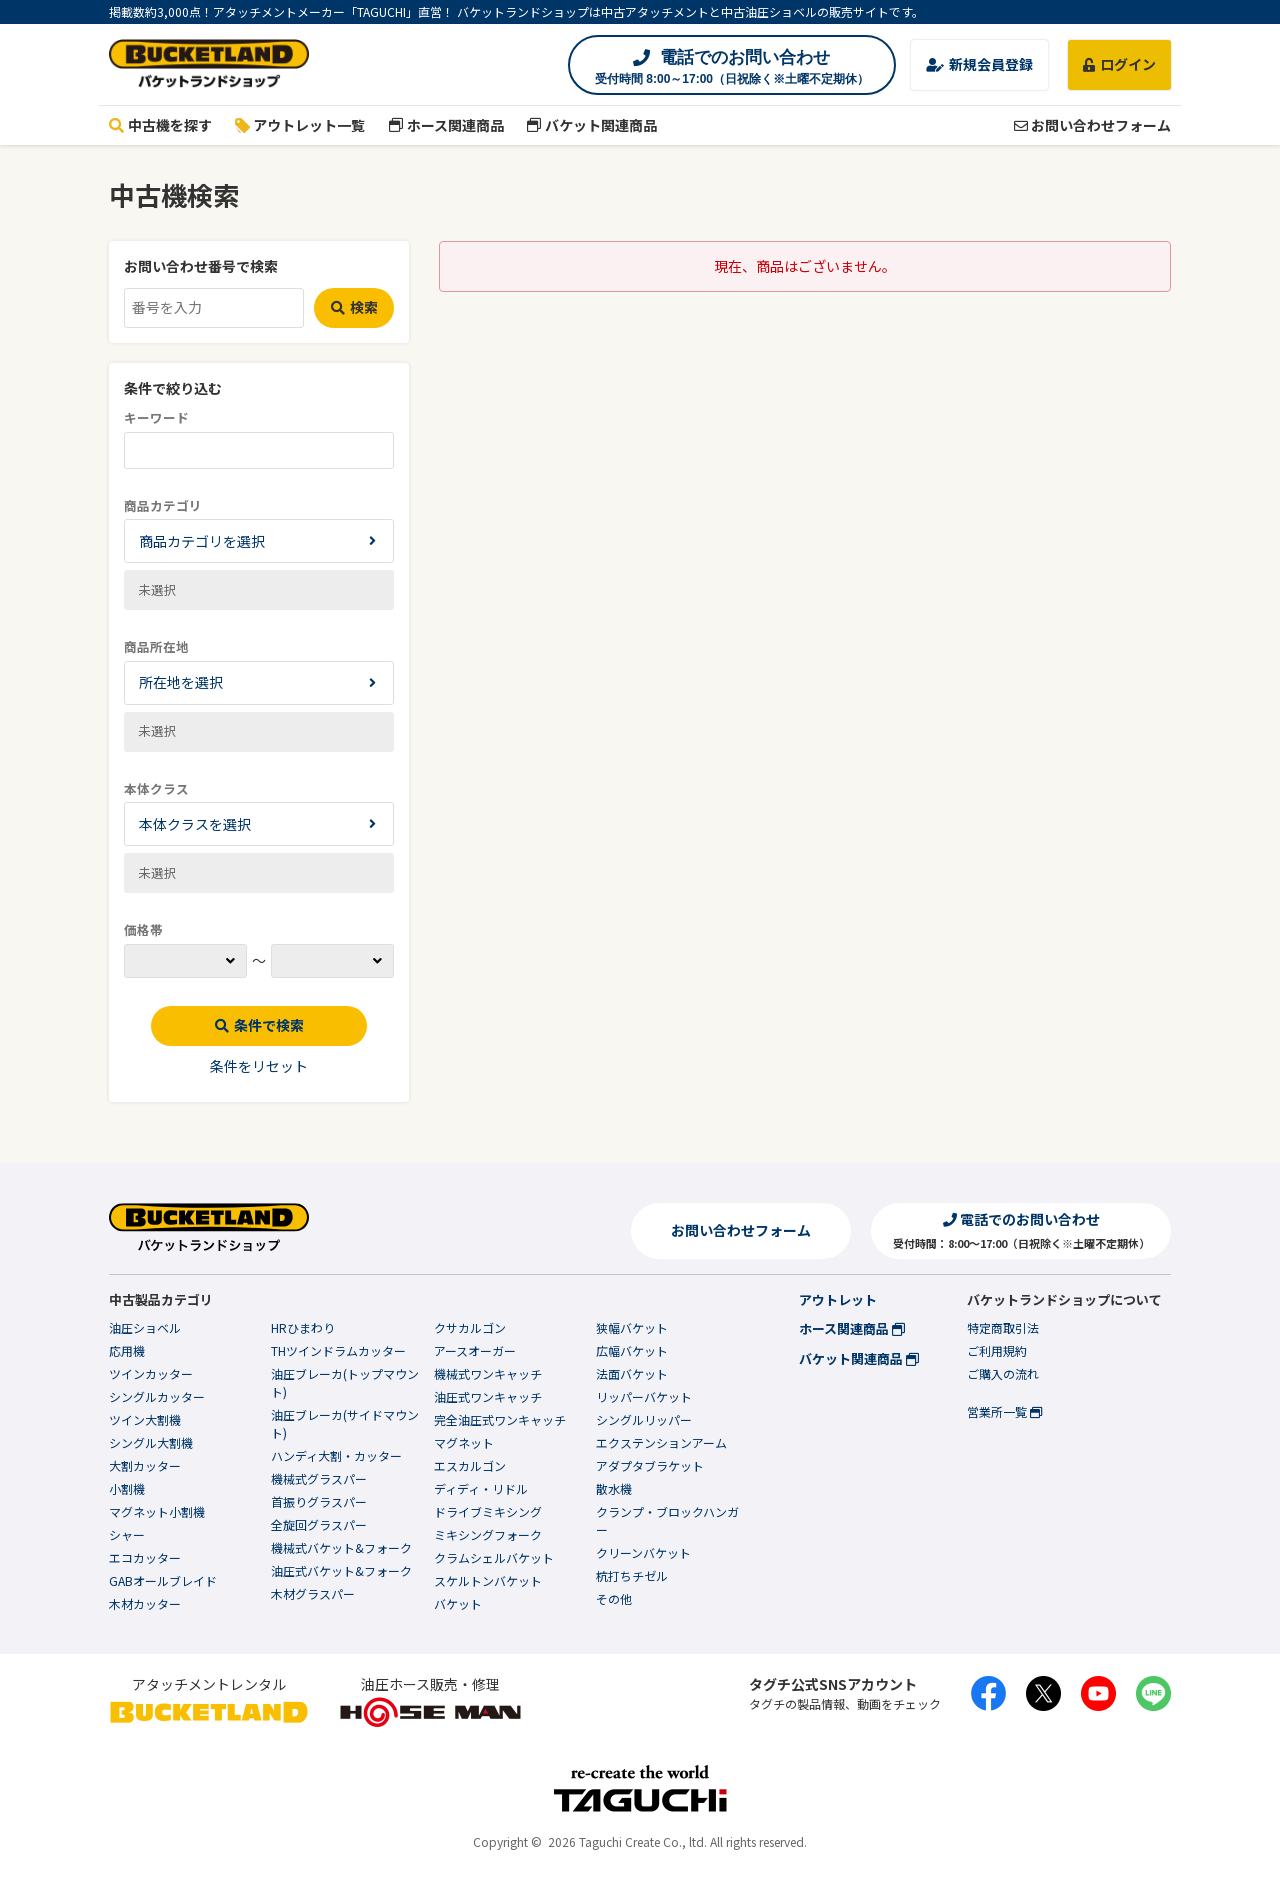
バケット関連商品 (592, 125)
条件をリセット (259, 1066)
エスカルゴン (470, 1465)
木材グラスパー (313, 1593)
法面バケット (632, 1373)
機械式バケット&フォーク (341, 1547)
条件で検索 (259, 1025)
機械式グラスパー (319, 1478)
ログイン (1119, 64)
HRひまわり (303, 1327)
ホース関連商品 (446, 125)
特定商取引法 (1003, 1327)
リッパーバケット (644, 1396)
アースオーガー (475, 1350)
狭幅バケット (632, 1327)
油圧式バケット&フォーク (341, 1570)
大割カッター (145, 1465)
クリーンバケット (643, 1552)
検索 (354, 307)
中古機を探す (160, 125)
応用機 (127, 1350)
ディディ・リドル (481, 1488)
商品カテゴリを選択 (202, 541)
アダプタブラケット (650, 1465)
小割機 (127, 1488)
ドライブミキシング (488, 1511)
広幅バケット (632, 1350)
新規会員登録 (979, 64)
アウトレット (838, 1299)
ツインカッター (151, 1373)
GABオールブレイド (163, 1580)
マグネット (464, 1442)
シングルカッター (157, 1396)
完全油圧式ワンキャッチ (500, 1419)
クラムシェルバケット (494, 1557)
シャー (127, 1534)
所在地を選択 (181, 682)
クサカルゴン (470, 1327)
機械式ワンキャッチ (488, 1373)
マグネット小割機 (157, 1511)
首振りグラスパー (319, 1501)
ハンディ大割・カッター (336, 1455)
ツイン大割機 (145, 1419)
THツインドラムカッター (338, 1350)
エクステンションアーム (661, 1442)
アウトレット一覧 (300, 125)
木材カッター (145, 1603)
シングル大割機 (151, 1442)
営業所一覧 (1004, 1411)
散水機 (614, 1488)
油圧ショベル (145, 1327)
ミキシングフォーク (488, 1534)
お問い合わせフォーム (1092, 125)
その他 (614, 1598)
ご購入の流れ (1003, 1373)
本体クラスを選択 (195, 824)
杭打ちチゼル (632, 1575)
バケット (458, 1603)
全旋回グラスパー (319, 1524)
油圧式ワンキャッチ (488, 1396)
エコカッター (145, 1557)
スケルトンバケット (488, 1580)
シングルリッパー (644, 1419)
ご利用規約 (997, 1350)
